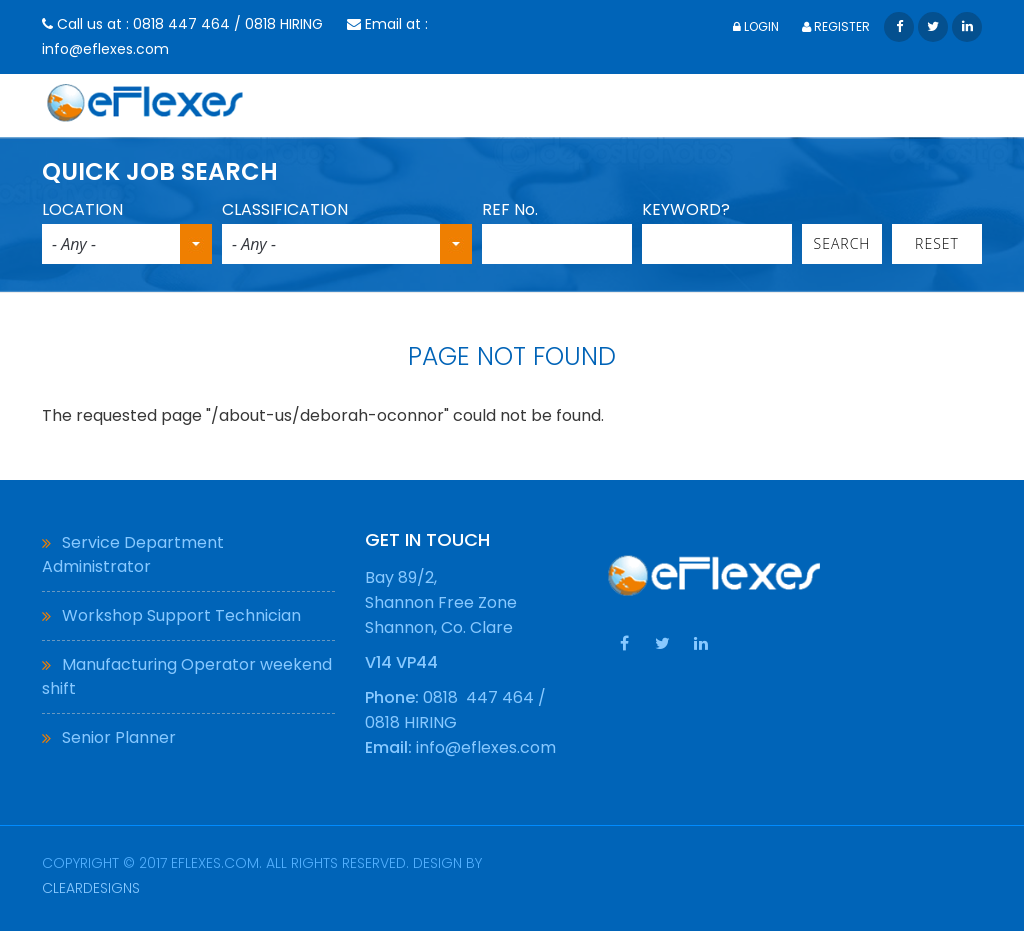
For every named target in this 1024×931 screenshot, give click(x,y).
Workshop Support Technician (181, 615)
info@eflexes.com (105, 49)
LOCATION (82, 210)
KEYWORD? (686, 210)
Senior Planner (119, 737)
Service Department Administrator (133, 554)
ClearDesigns (91, 888)
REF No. (510, 210)
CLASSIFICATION (285, 210)
